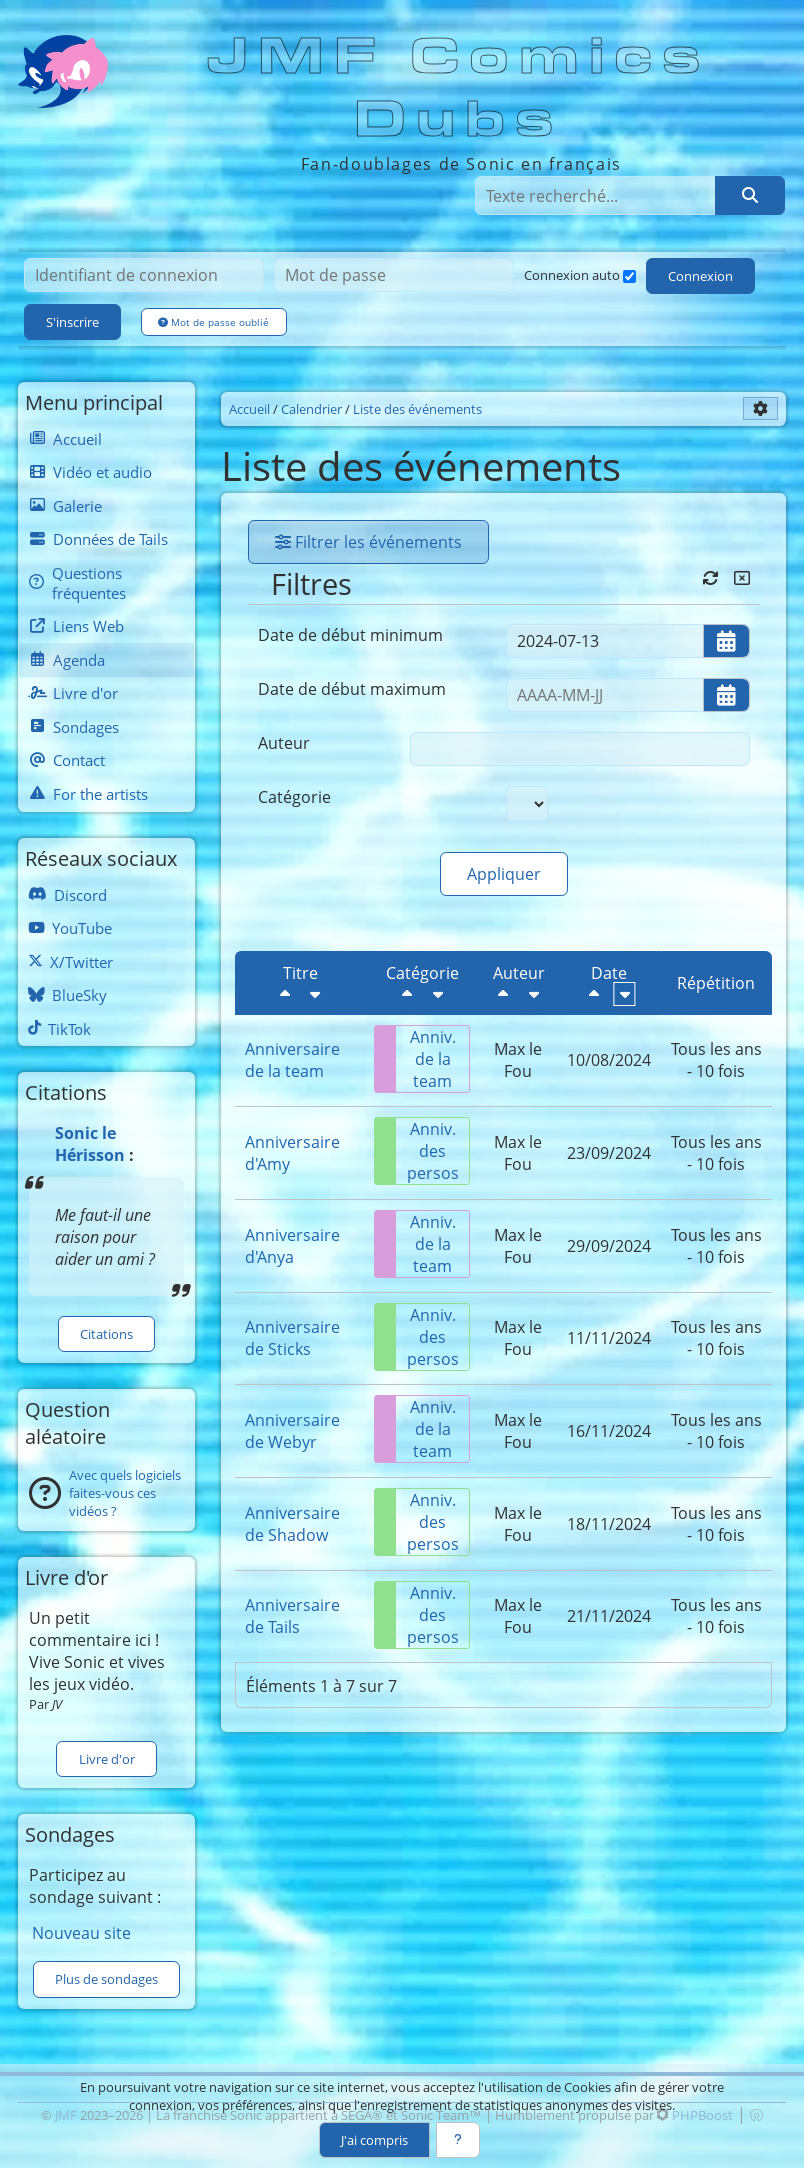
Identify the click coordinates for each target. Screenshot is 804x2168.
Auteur (284, 743)
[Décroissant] (285, 994)
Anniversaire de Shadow (292, 1524)
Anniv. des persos (417, 1151)
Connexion (700, 276)
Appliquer (504, 874)
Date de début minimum (350, 635)
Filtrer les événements (368, 542)
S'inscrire (72, 322)
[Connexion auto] (629, 276)
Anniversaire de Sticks (292, 1338)
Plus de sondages (106, 1979)
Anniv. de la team (415, 1059)
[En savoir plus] (458, 2140)
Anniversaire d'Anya (292, 1246)
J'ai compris (374, 2140)
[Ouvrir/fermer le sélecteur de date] (726, 641)
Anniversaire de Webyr (292, 1431)
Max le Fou (518, 1060)
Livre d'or (107, 1759)
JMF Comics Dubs (459, 88)
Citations (106, 1334)
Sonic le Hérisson (90, 1144)
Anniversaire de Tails (292, 1616)
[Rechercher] (750, 195)
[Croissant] (315, 994)
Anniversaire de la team (292, 1060)
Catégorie (294, 797)
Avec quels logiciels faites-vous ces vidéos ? (125, 1493)
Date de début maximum (352, 689)
